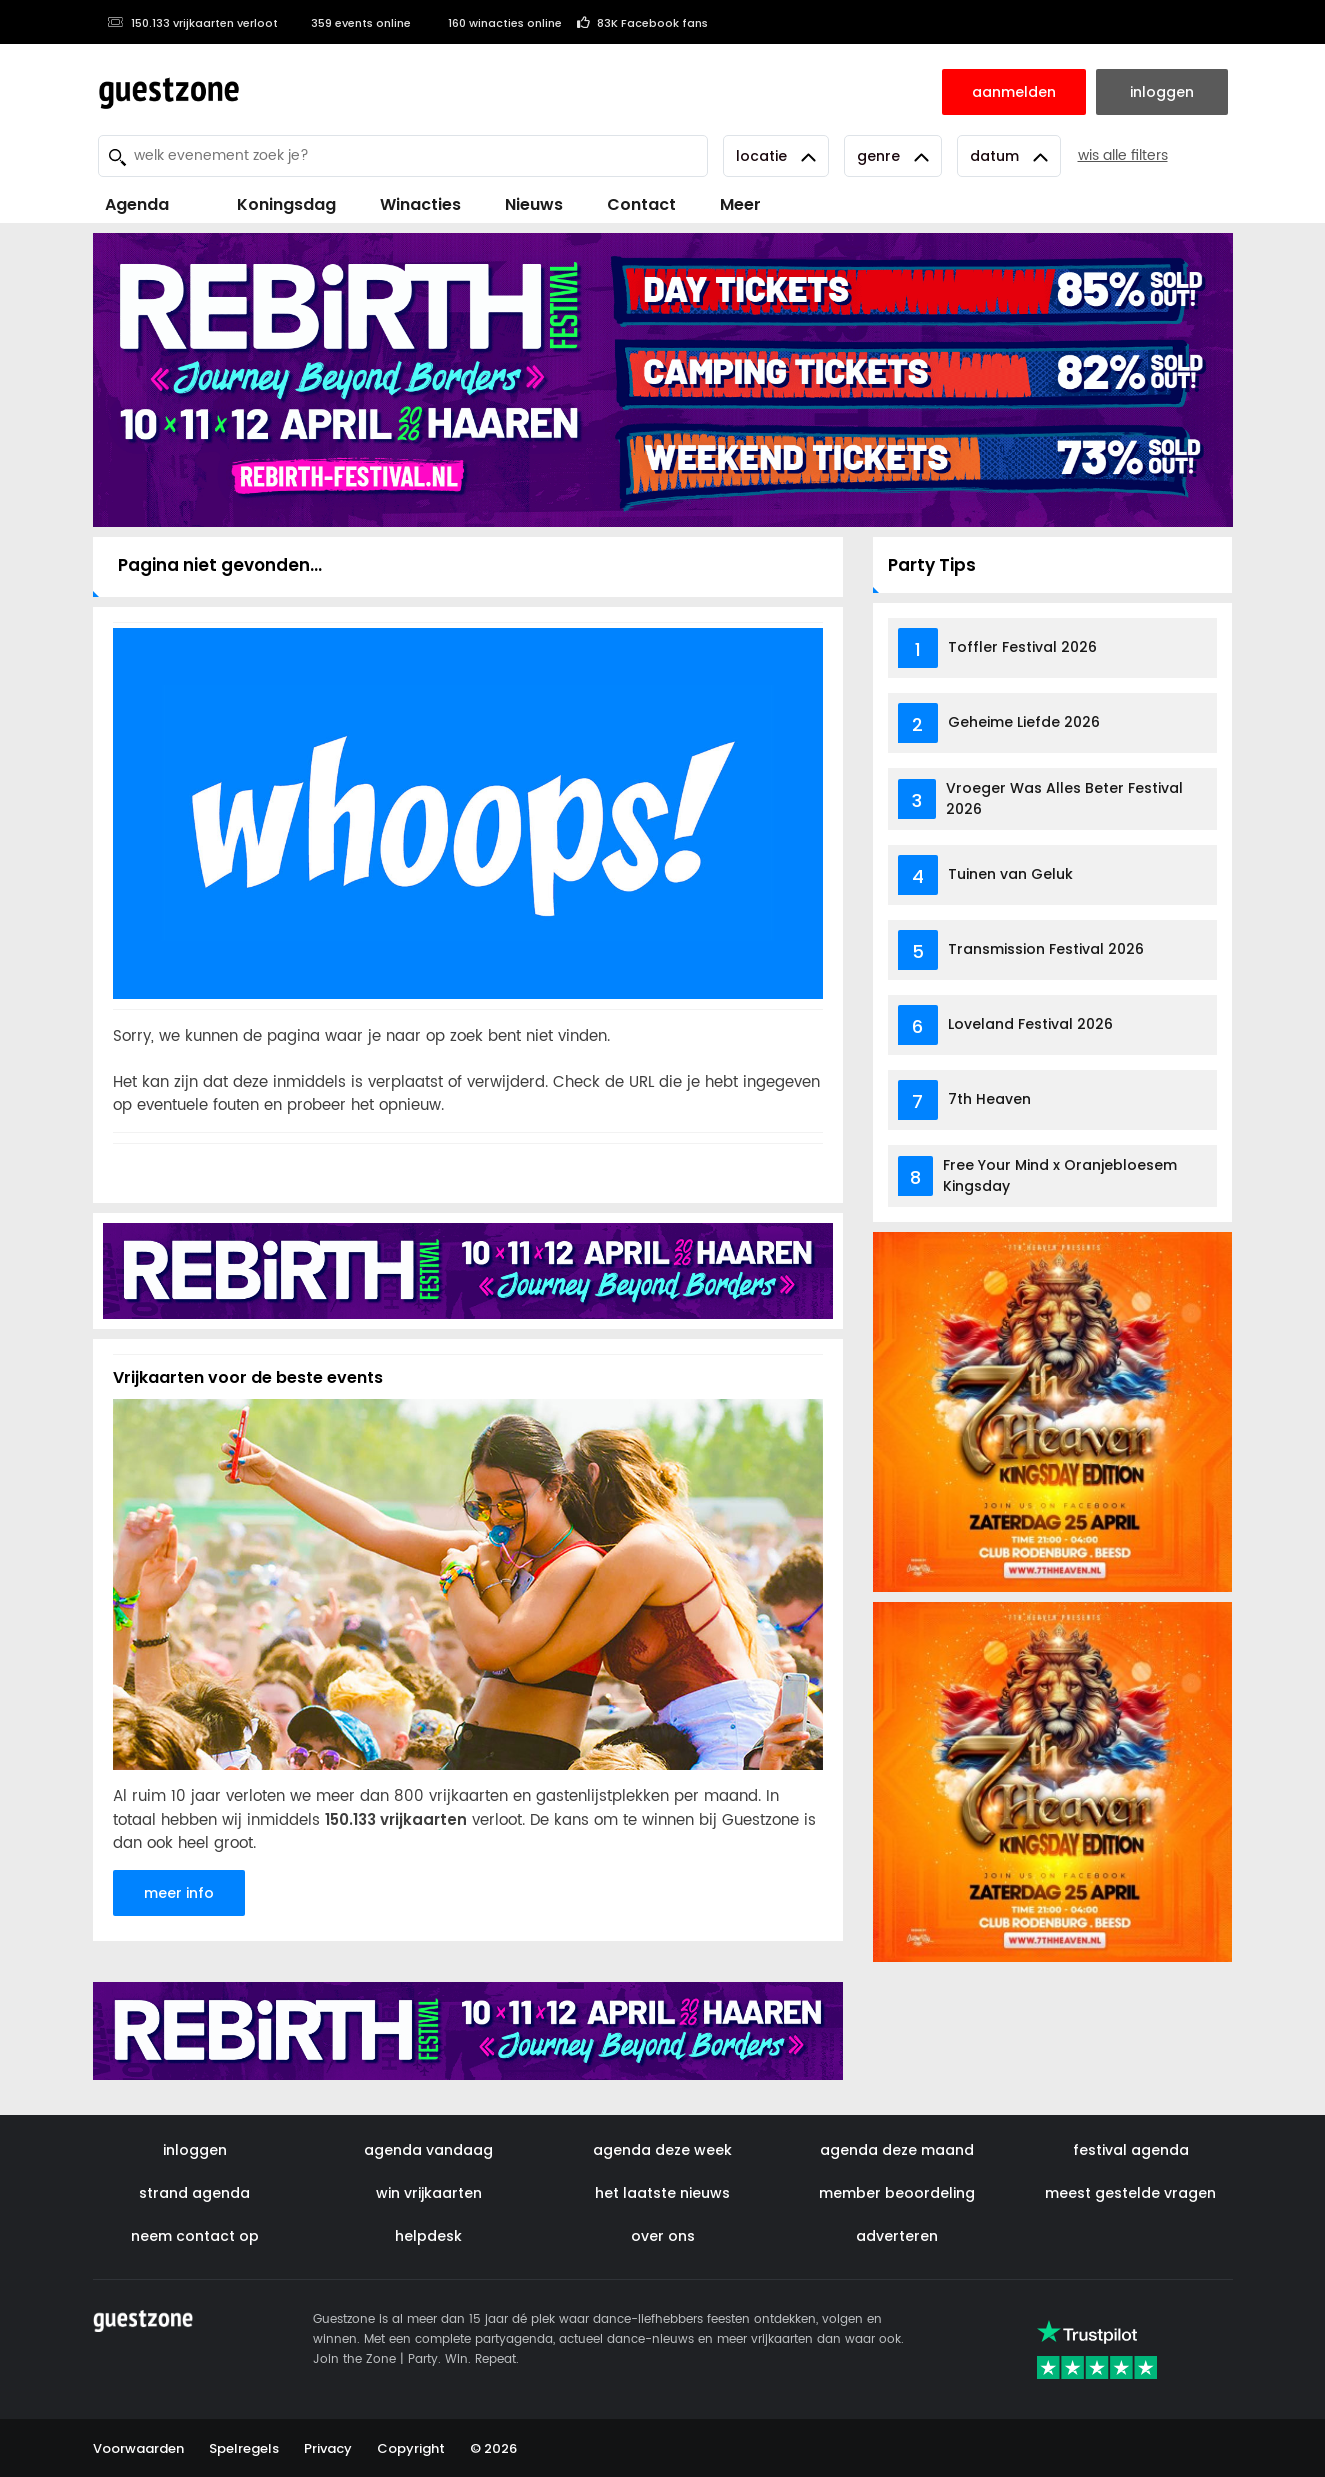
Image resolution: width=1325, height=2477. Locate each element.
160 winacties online (494, 23)
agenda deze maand (897, 2150)
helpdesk (428, 2236)
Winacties (420, 204)
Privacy (328, 2448)
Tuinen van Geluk (1010, 874)
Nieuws (534, 204)
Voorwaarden (138, 2448)
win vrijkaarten (429, 2193)
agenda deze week (662, 2150)
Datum (1009, 156)
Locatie (776, 156)
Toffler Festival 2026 (1022, 647)
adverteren (897, 2236)
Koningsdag (274, 204)
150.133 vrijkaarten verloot (193, 23)
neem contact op (195, 2236)
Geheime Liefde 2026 (1024, 722)
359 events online (352, 23)
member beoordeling (897, 2193)
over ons (663, 2236)
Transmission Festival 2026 (1046, 949)
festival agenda (1131, 2150)
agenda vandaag (428, 2150)
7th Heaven (989, 1099)
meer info (179, 1893)
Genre (893, 156)
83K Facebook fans (642, 23)
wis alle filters (1123, 155)
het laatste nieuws (662, 2193)
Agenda (137, 204)
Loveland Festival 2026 (1030, 1024)
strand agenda (194, 2193)
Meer (740, 204)
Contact (641, 204)
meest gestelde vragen (1130, 2193)
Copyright (411, 2448)
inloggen (195, 2150)
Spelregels (244, 2448)
